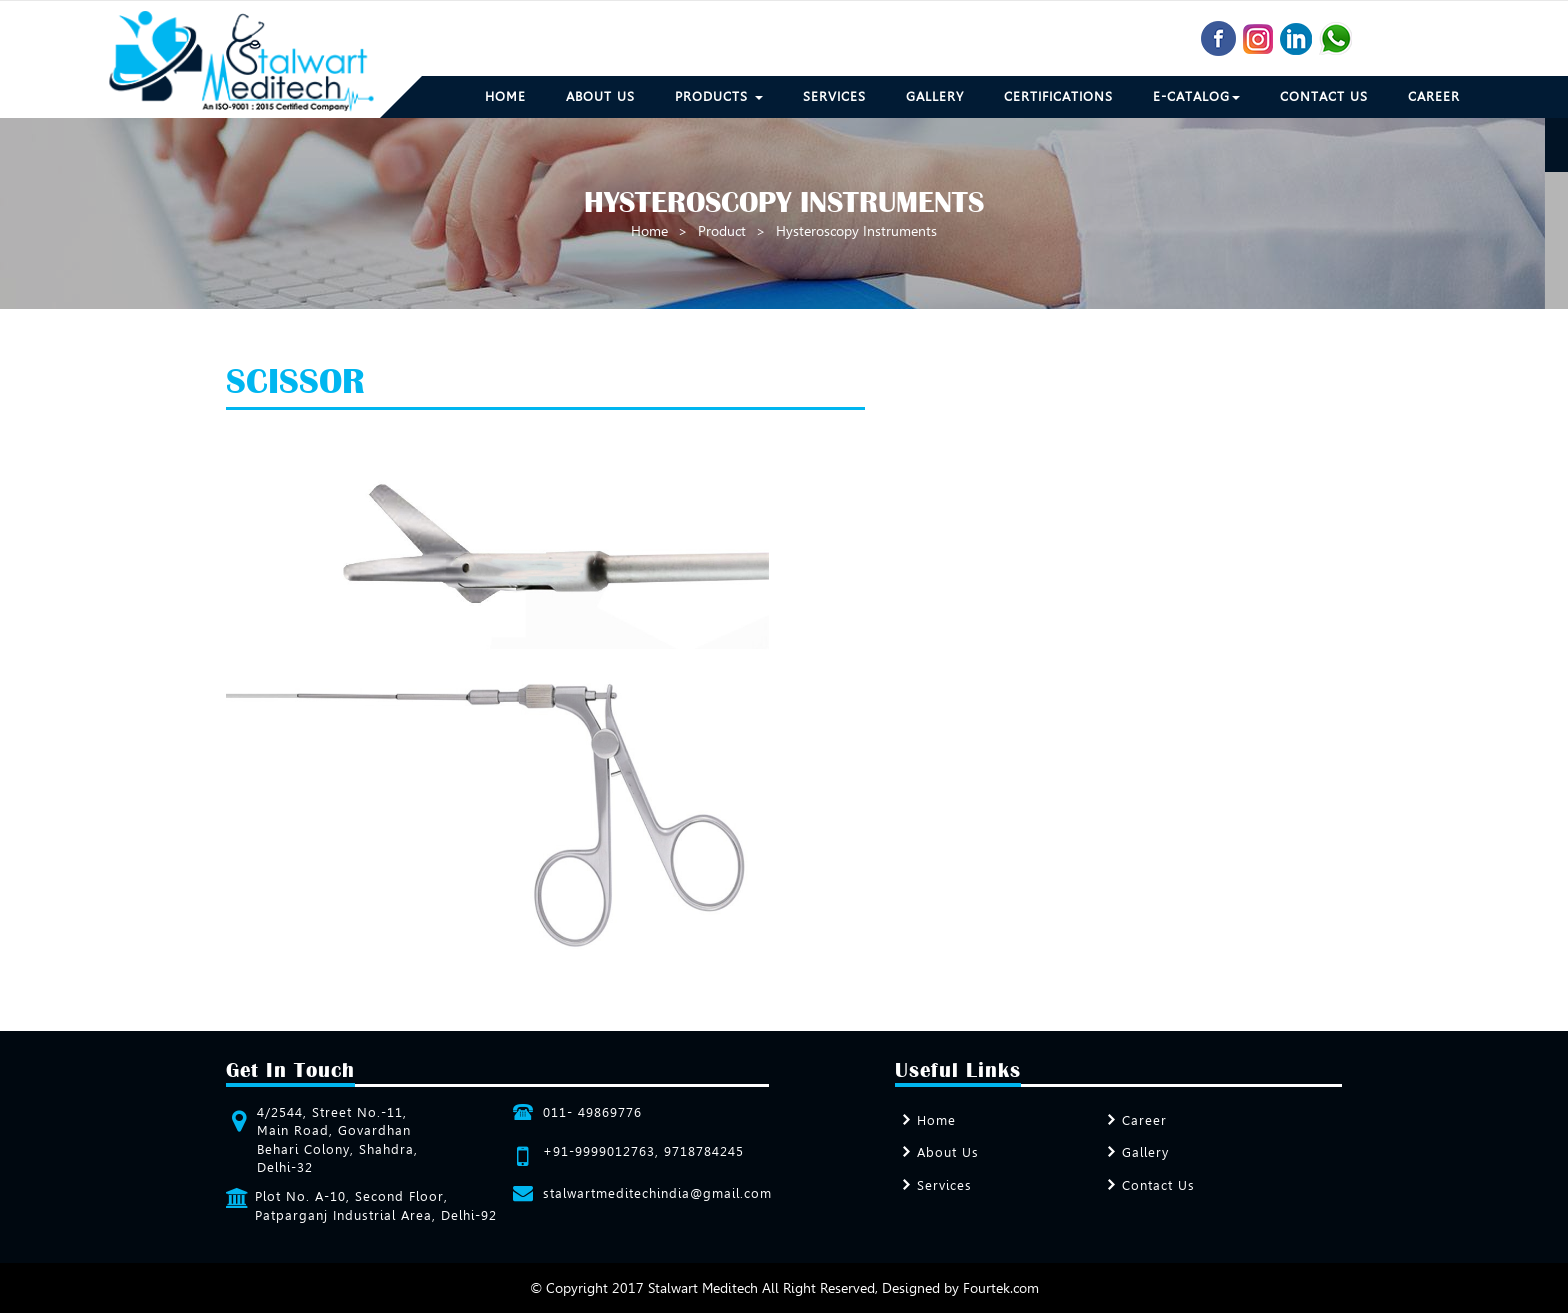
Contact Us (1324, 96)
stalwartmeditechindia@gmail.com (657, 1193)
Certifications (1058, 96)
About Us (600, 96)
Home (505, 96)
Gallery (935, 96)
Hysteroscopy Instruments (856, 231)
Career (1434, 96)
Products (719, 96)
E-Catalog (1196, 96)
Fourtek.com (1001, 1288)
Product (722, 231)
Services (834, 96)
